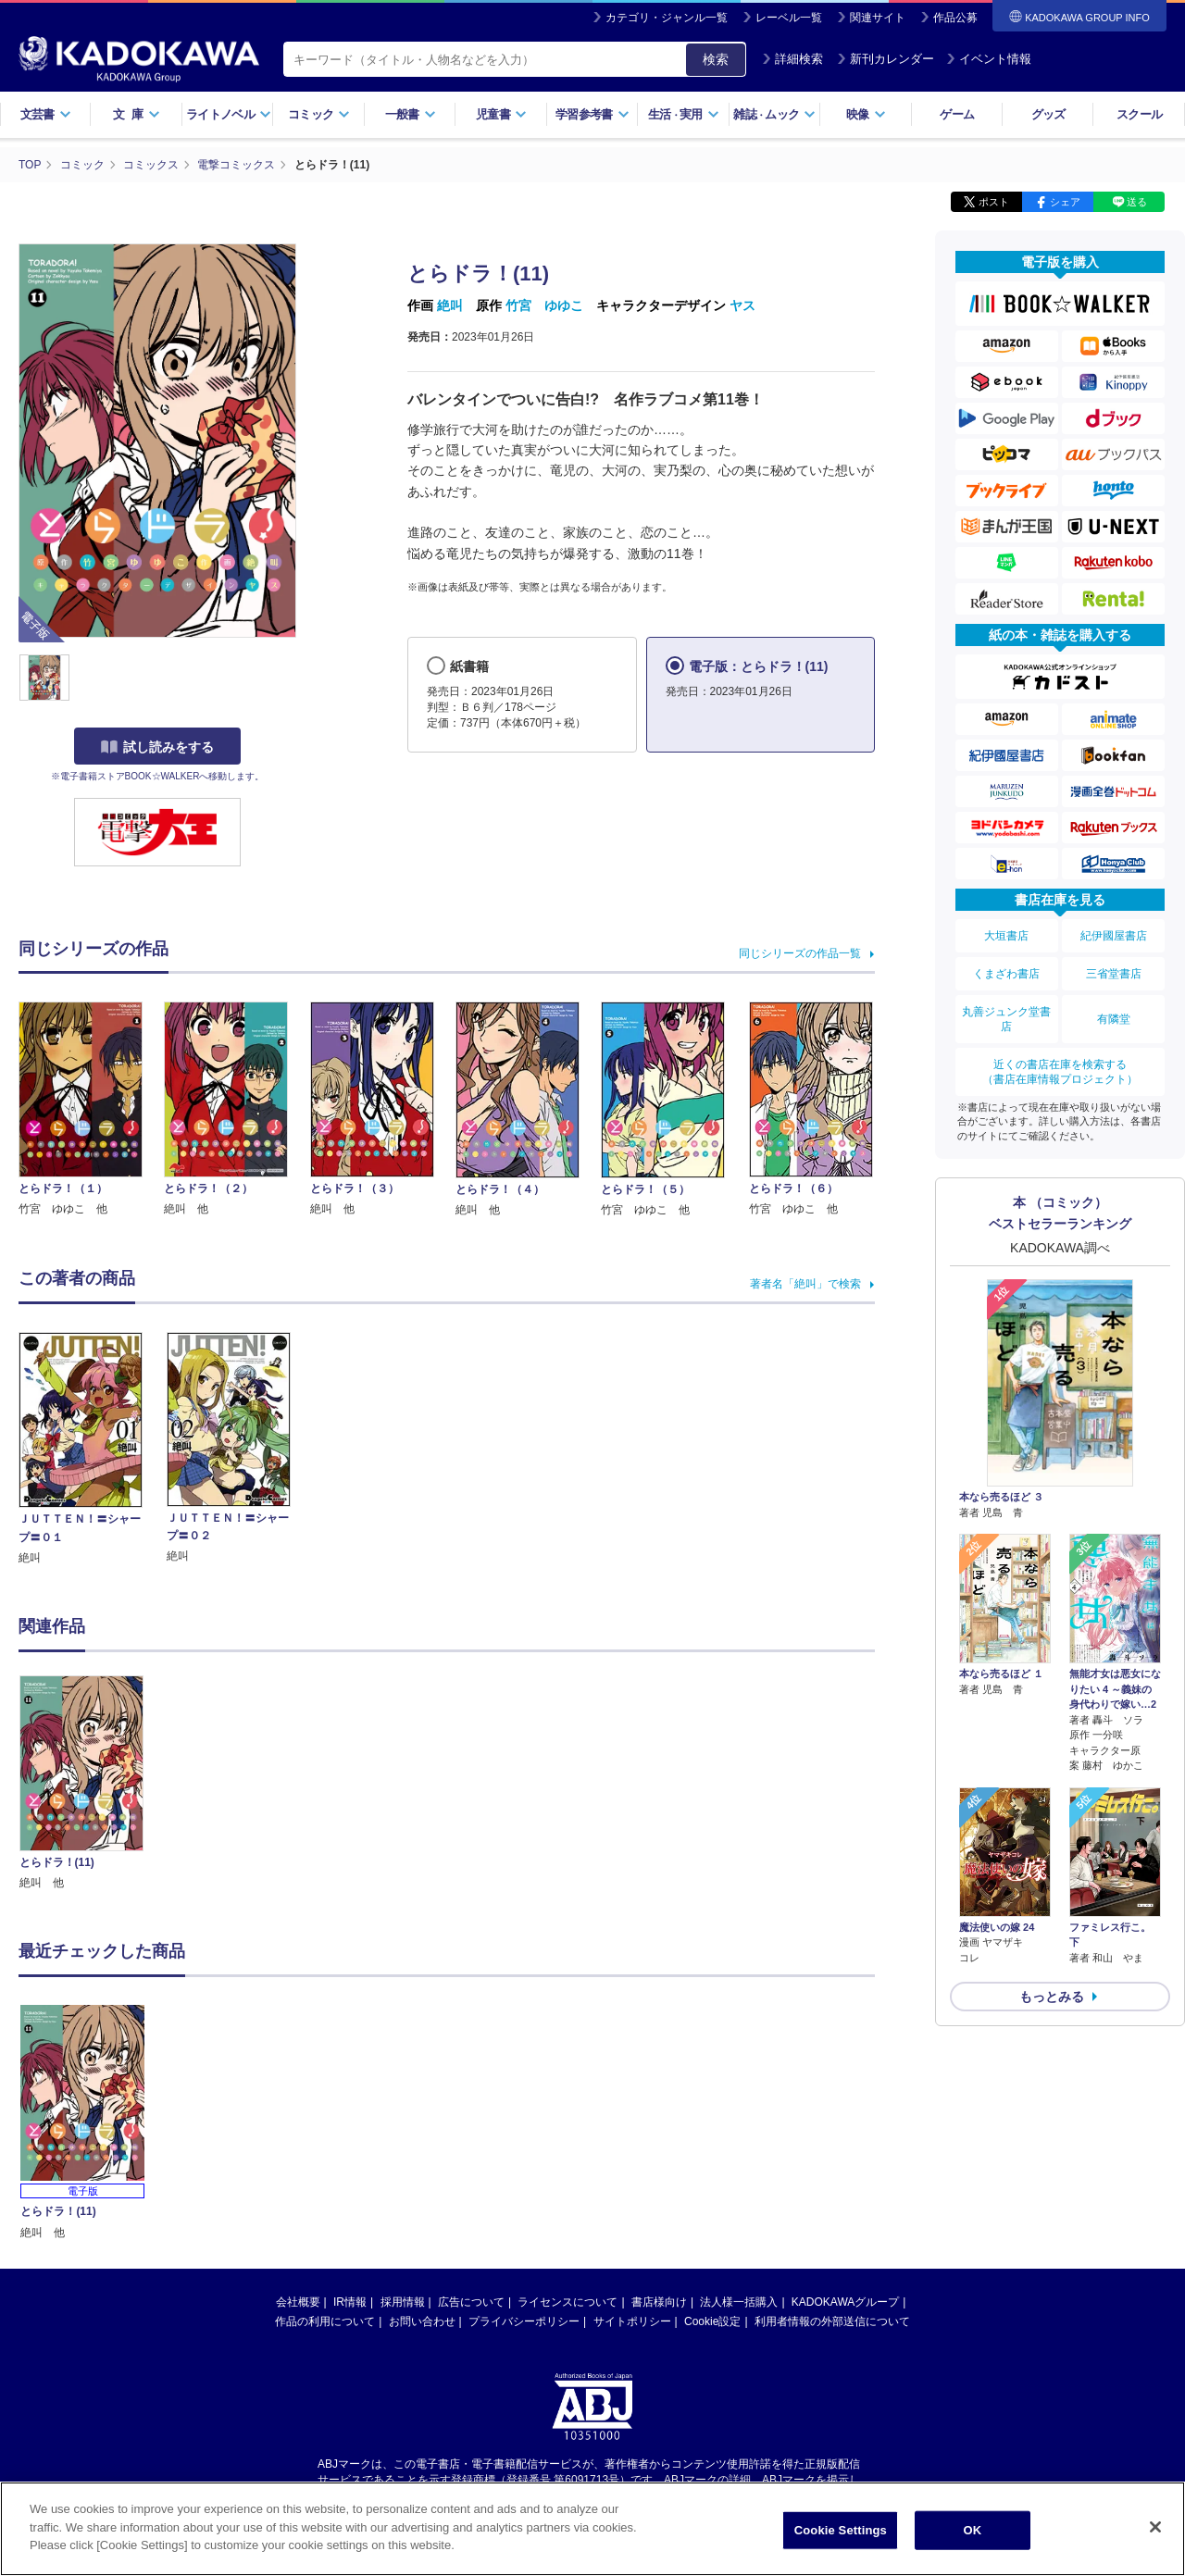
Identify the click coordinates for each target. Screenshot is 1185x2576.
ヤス (742, 305)
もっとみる (1051, 1996)
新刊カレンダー (885, 59)
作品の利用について (325, 2145)
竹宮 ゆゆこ (544, 305)
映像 (866, 114)
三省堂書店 (1113, 973)
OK (972, 2530)
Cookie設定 (712, 2145)
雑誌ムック (774, 114)
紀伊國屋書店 (1113, 935)
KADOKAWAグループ (845, 2126)
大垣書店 (1006, 935)
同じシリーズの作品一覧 (800, 953)
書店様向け (659, 2126)
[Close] (1155, 2527)
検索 (716, 59)
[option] (92, 1783)
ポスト (994, 201)
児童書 (501, 114)
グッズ (1048, 114)
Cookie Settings (840, 2530)
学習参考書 (592, 114)
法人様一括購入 (739, 2126)
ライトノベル (228, 114)
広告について (471, 2126)
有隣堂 (1113, 1019)
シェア (1065, 201)
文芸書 (45, 114)
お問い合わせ (422, 2145)
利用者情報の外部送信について (832, 2145)
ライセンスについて (567, 2126)
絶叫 (450, 305)
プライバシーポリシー (524, 2145)
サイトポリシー (632, 2145)
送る (1137, 201)
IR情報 (350, 2126)
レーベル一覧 (788, 17)
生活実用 (683, 114)
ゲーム (957, 114)
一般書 (410, 114)
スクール (1139, 114)
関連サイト (877, 17)
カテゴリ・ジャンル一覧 (666, 17)
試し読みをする (157, 747)
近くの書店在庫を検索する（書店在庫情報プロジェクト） (1060, 1072)
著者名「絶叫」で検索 (805, 1283)
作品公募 (955, 17)
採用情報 (402, 2126)
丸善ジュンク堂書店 (1006, 1019)
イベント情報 (988, 59)
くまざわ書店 (1006, 973)
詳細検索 (792, 59)
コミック (319, 114)
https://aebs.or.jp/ (526, 2318)
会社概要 (298, 2126)
